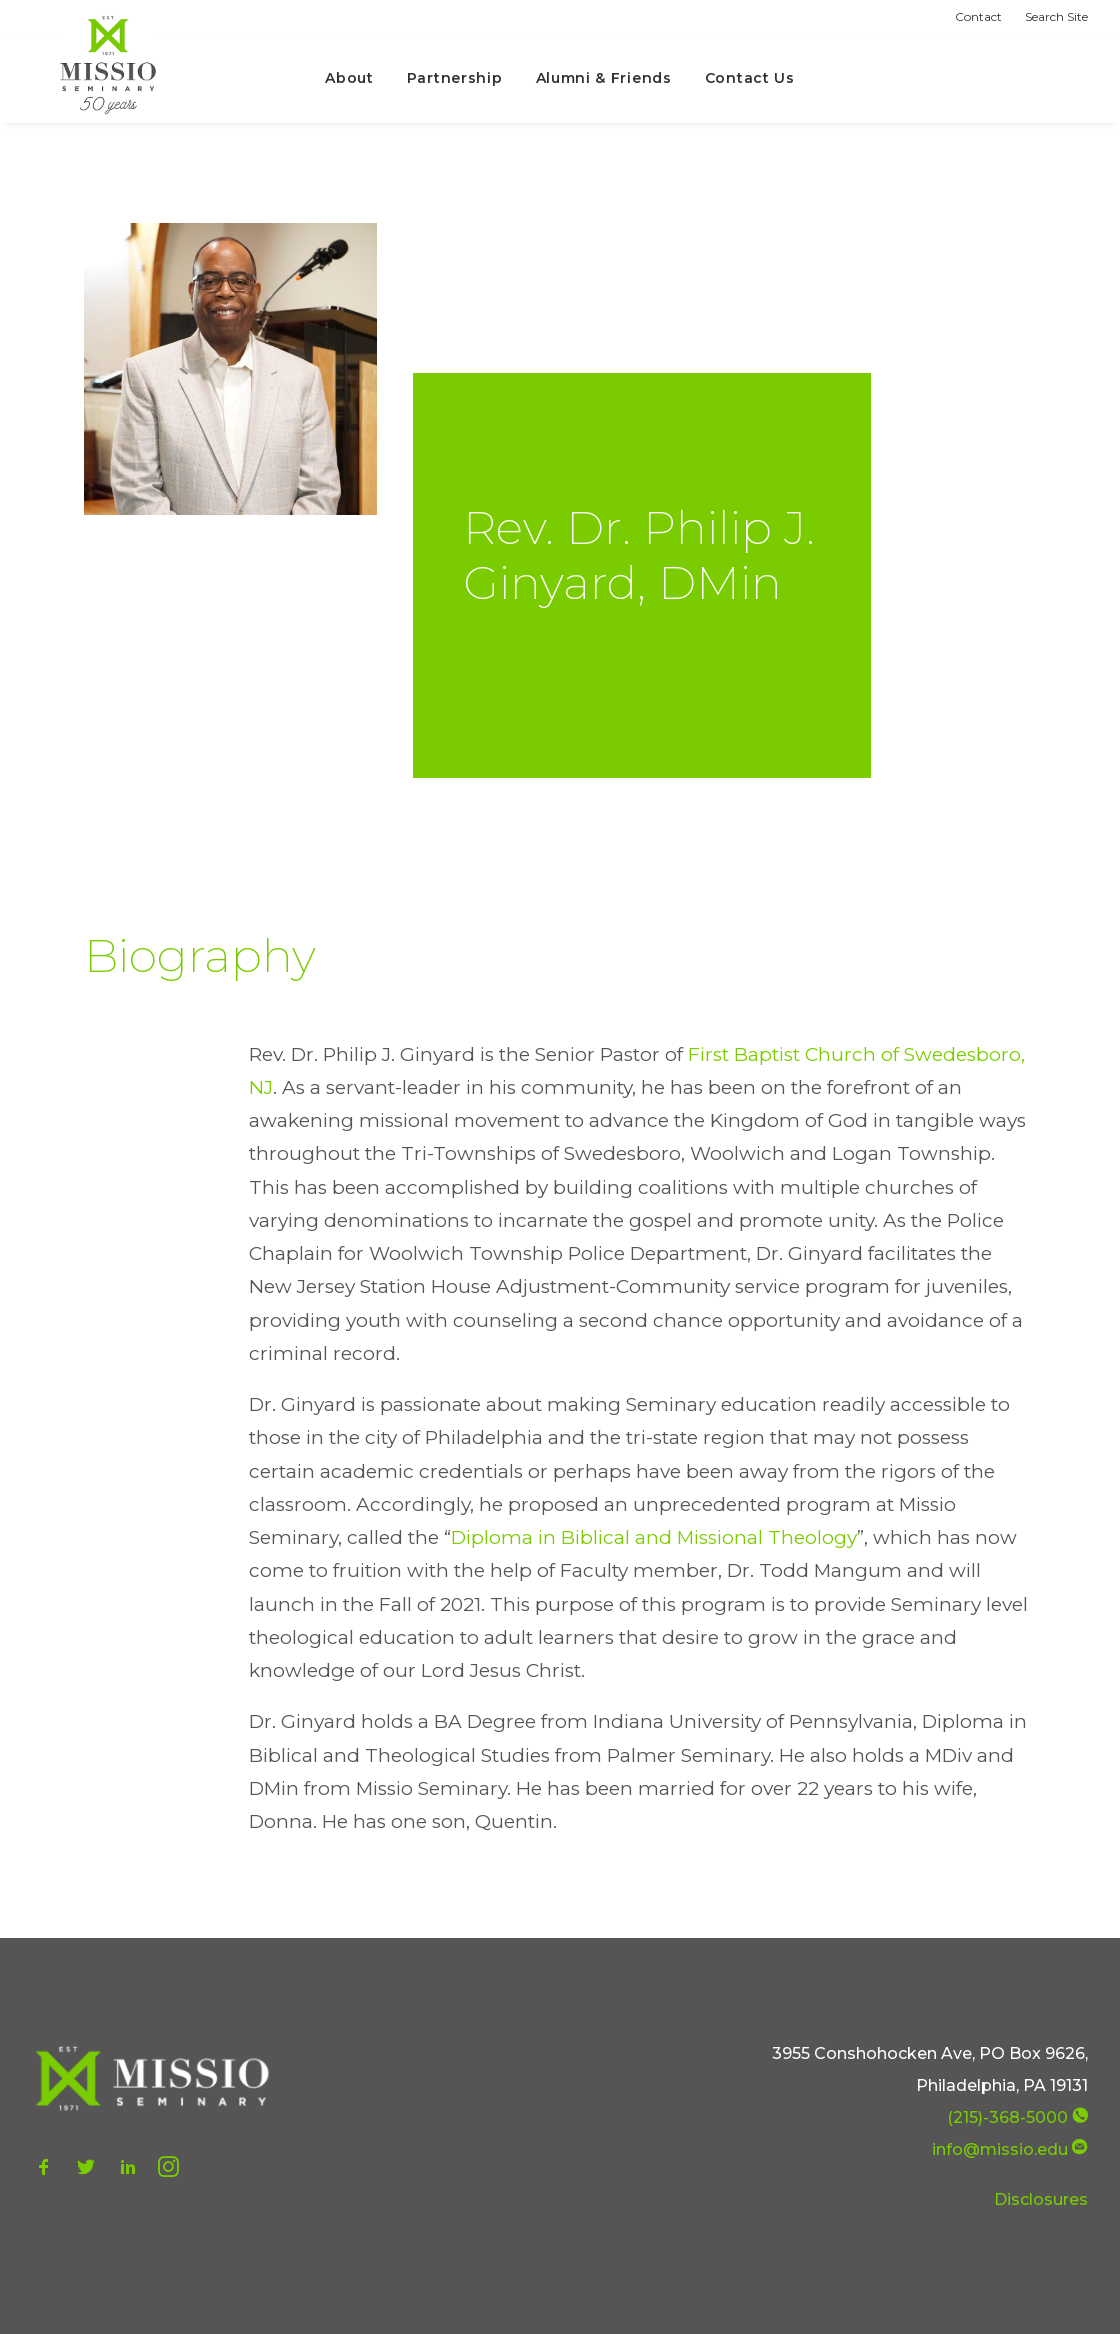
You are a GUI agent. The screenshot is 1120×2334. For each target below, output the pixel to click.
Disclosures (1041, 2199)
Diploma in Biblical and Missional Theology (654, 1537)
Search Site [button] (1056, 16)
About (349, 78)
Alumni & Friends (604, 78)
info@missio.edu (1000, 2149)
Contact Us (750, 78)
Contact (978, 16)
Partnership (455, 78)
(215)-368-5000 (1007, 2117)
